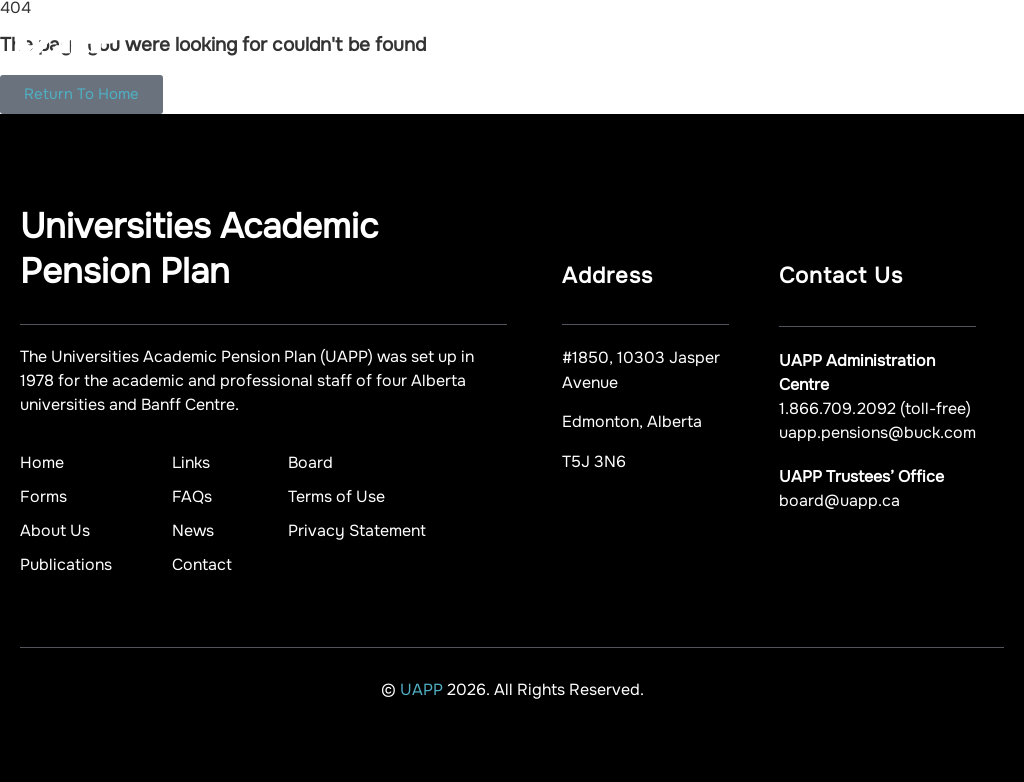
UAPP (423, 689)
